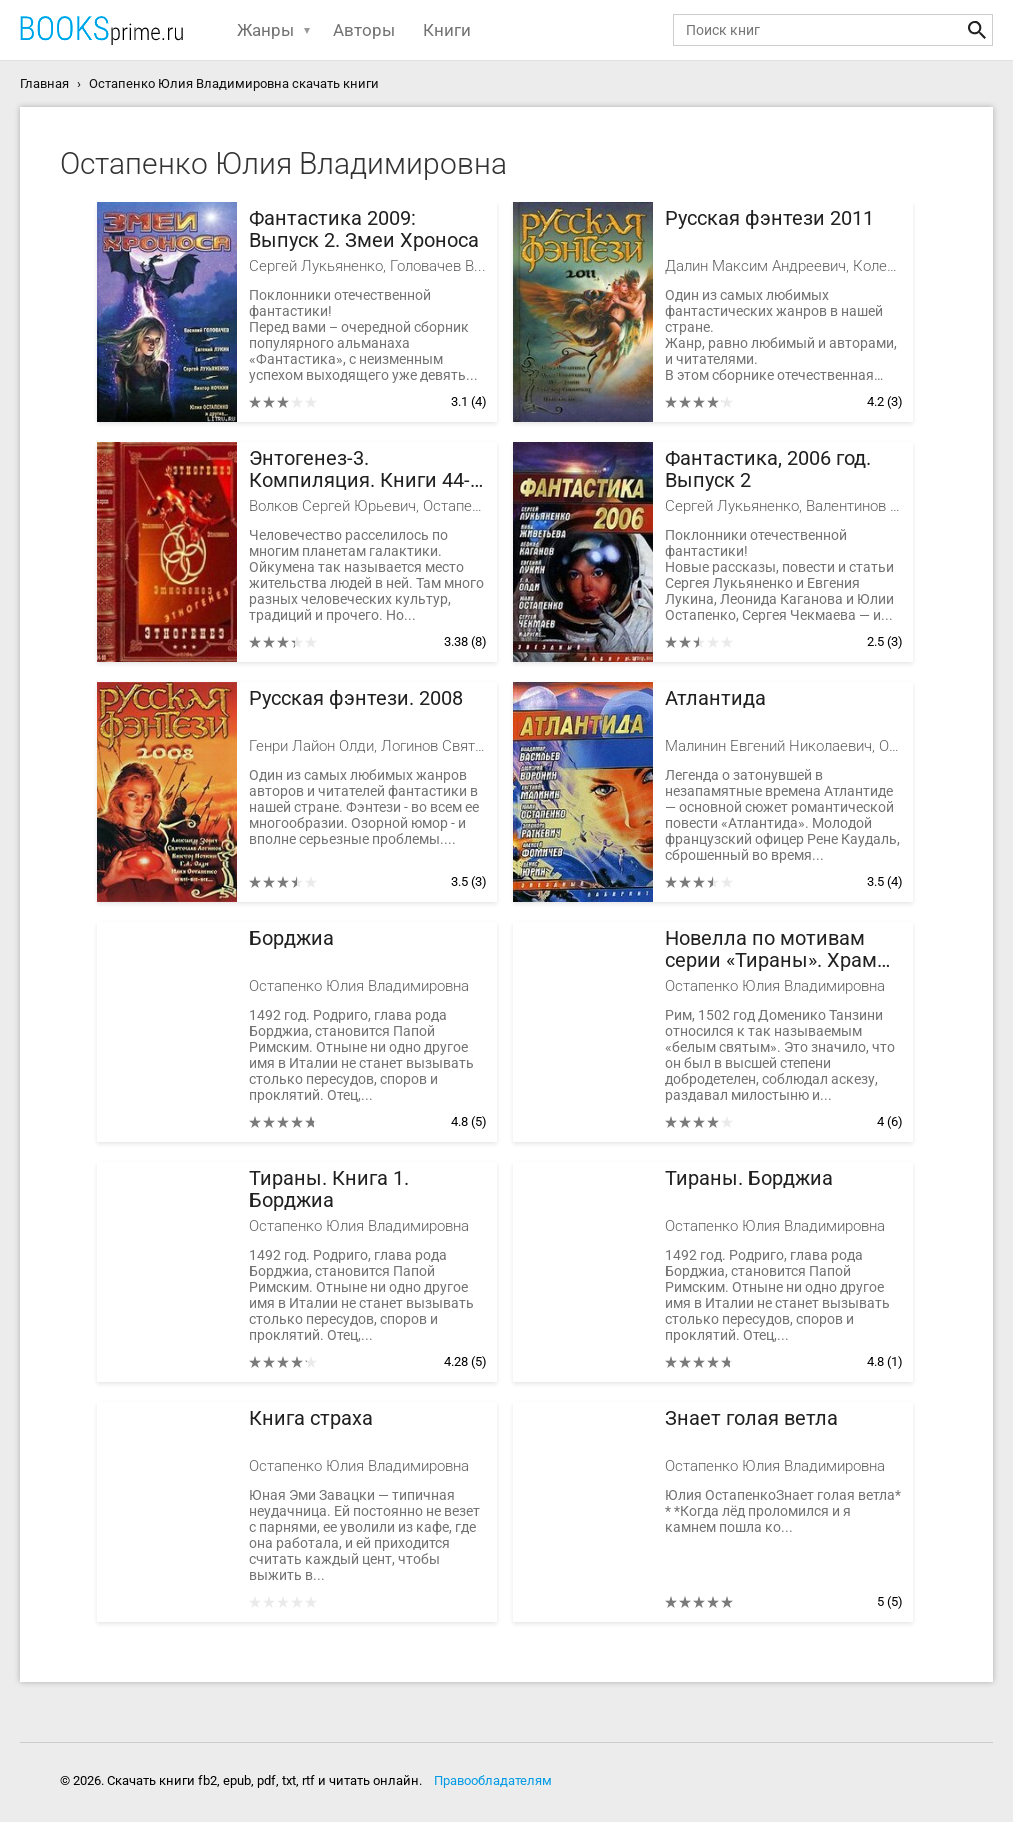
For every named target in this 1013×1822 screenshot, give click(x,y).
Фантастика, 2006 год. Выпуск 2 (768, 469)
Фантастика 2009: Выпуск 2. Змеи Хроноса (364, 229)
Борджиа (291, 938)
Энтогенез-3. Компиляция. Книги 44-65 (359, 469)
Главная (44, 83)
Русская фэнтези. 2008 (356, 698)
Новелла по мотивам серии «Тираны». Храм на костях (771, 949)
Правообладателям (493, 1780)
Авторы (364, 30)
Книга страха (311, 1418)
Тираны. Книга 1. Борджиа (329, 1189)
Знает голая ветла (751, 1418)
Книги (447, 30)
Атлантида (715, 698)
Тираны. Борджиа (749, 1178)
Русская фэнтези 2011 (769, 218)
